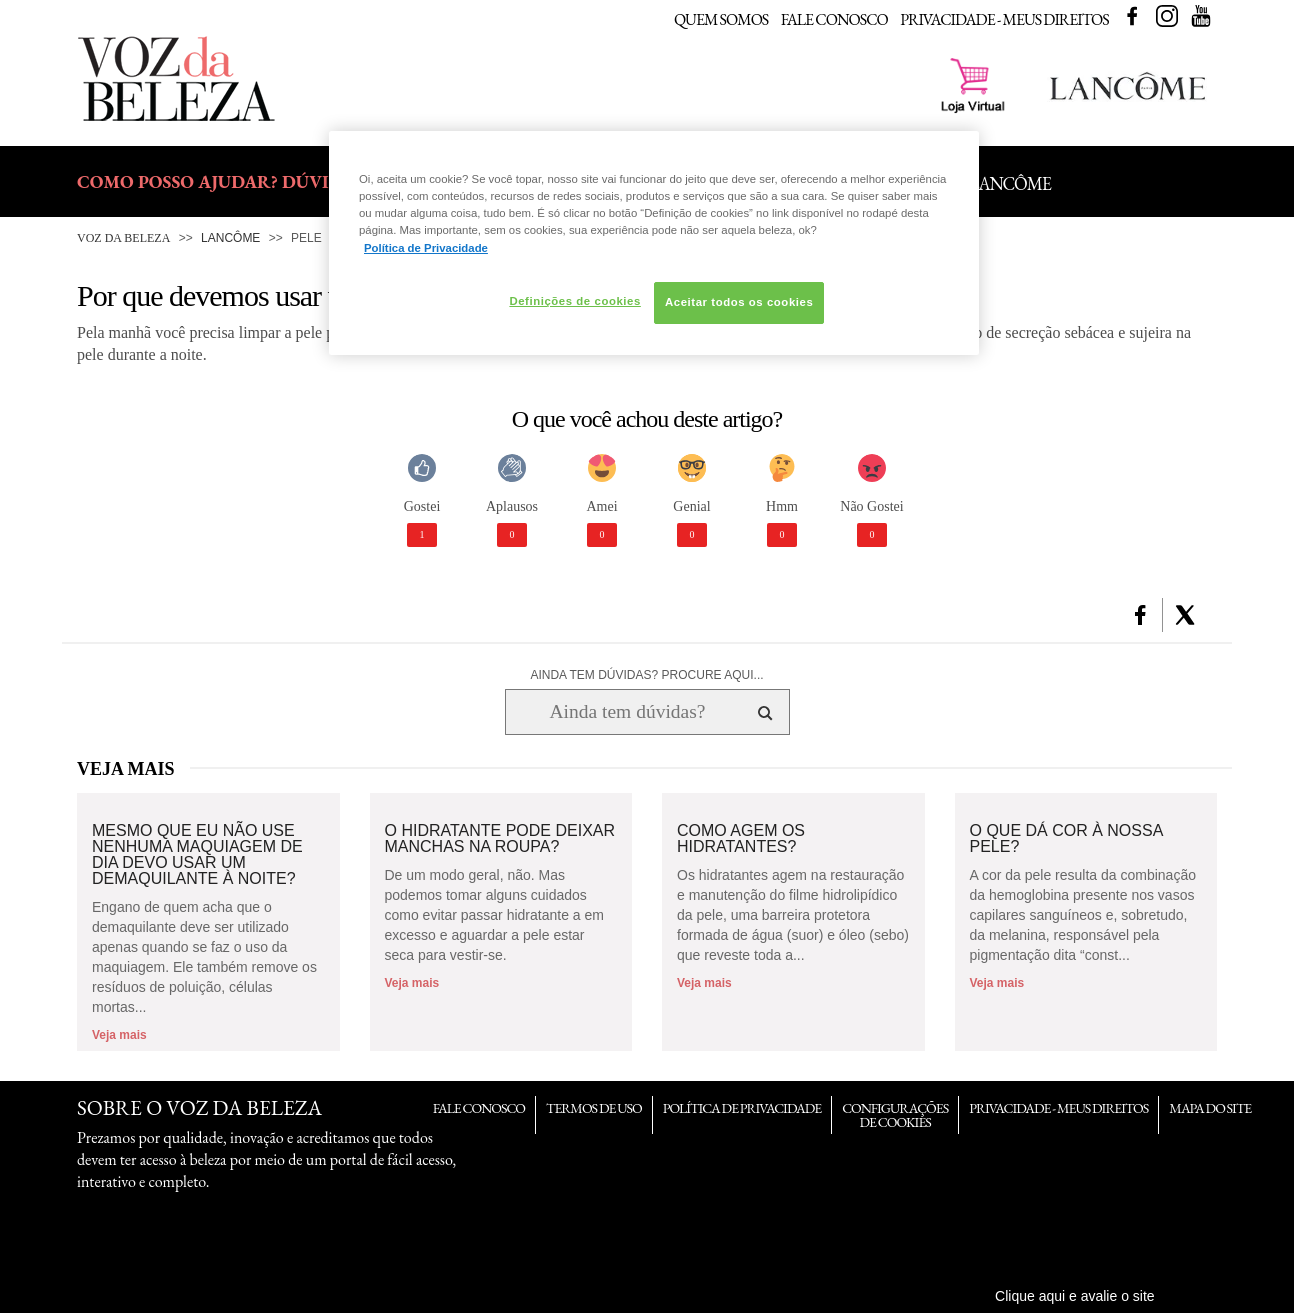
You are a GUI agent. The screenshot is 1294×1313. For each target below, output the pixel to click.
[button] (1140, 615)
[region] (654, 242)
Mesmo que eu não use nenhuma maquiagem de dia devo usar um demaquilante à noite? (197, 855)
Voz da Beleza (123, 238)
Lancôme (230, 238)
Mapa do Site (1210, 1108)
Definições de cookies (574, 301)
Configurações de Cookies (895, 1115)
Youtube (1201, 16)
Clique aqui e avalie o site (1075, 1296)
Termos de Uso (594, 1108)
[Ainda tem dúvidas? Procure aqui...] (627, 712)
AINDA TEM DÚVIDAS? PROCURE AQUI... (646, 675)
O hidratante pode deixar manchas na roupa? (500, 839)
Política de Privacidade (742, 1108)
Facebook (1132, 16)
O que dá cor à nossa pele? (1066, 839)
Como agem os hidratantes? (741, 839)
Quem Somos (721, 19)
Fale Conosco (834, 19)
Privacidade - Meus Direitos (1004, 19)
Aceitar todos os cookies (739, 302)
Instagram (1167, 16)
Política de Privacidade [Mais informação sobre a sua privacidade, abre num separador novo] (426, 248)
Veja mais (119, 1035)
